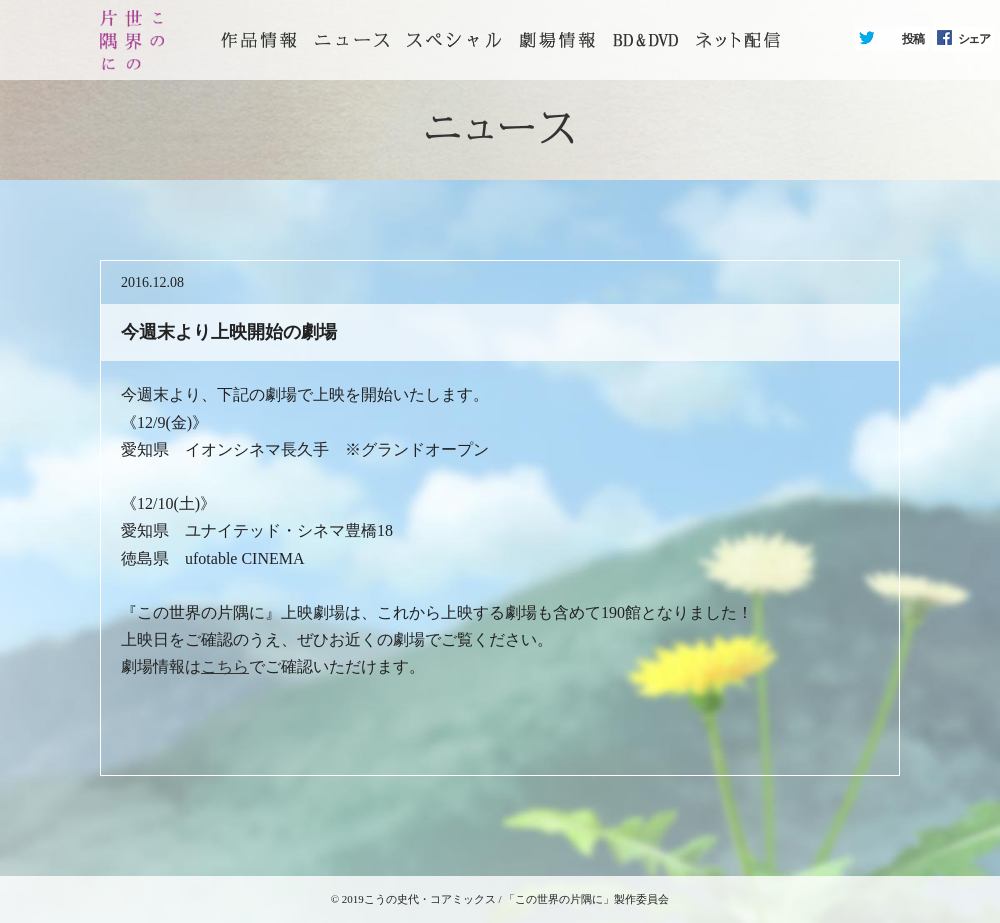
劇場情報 (557, 40)
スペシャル (454, 40)
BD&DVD (645, 40)
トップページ (259, 40)
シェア (974, 39)
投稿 (913, 39)
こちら (225, 666)
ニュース (352, 40)
